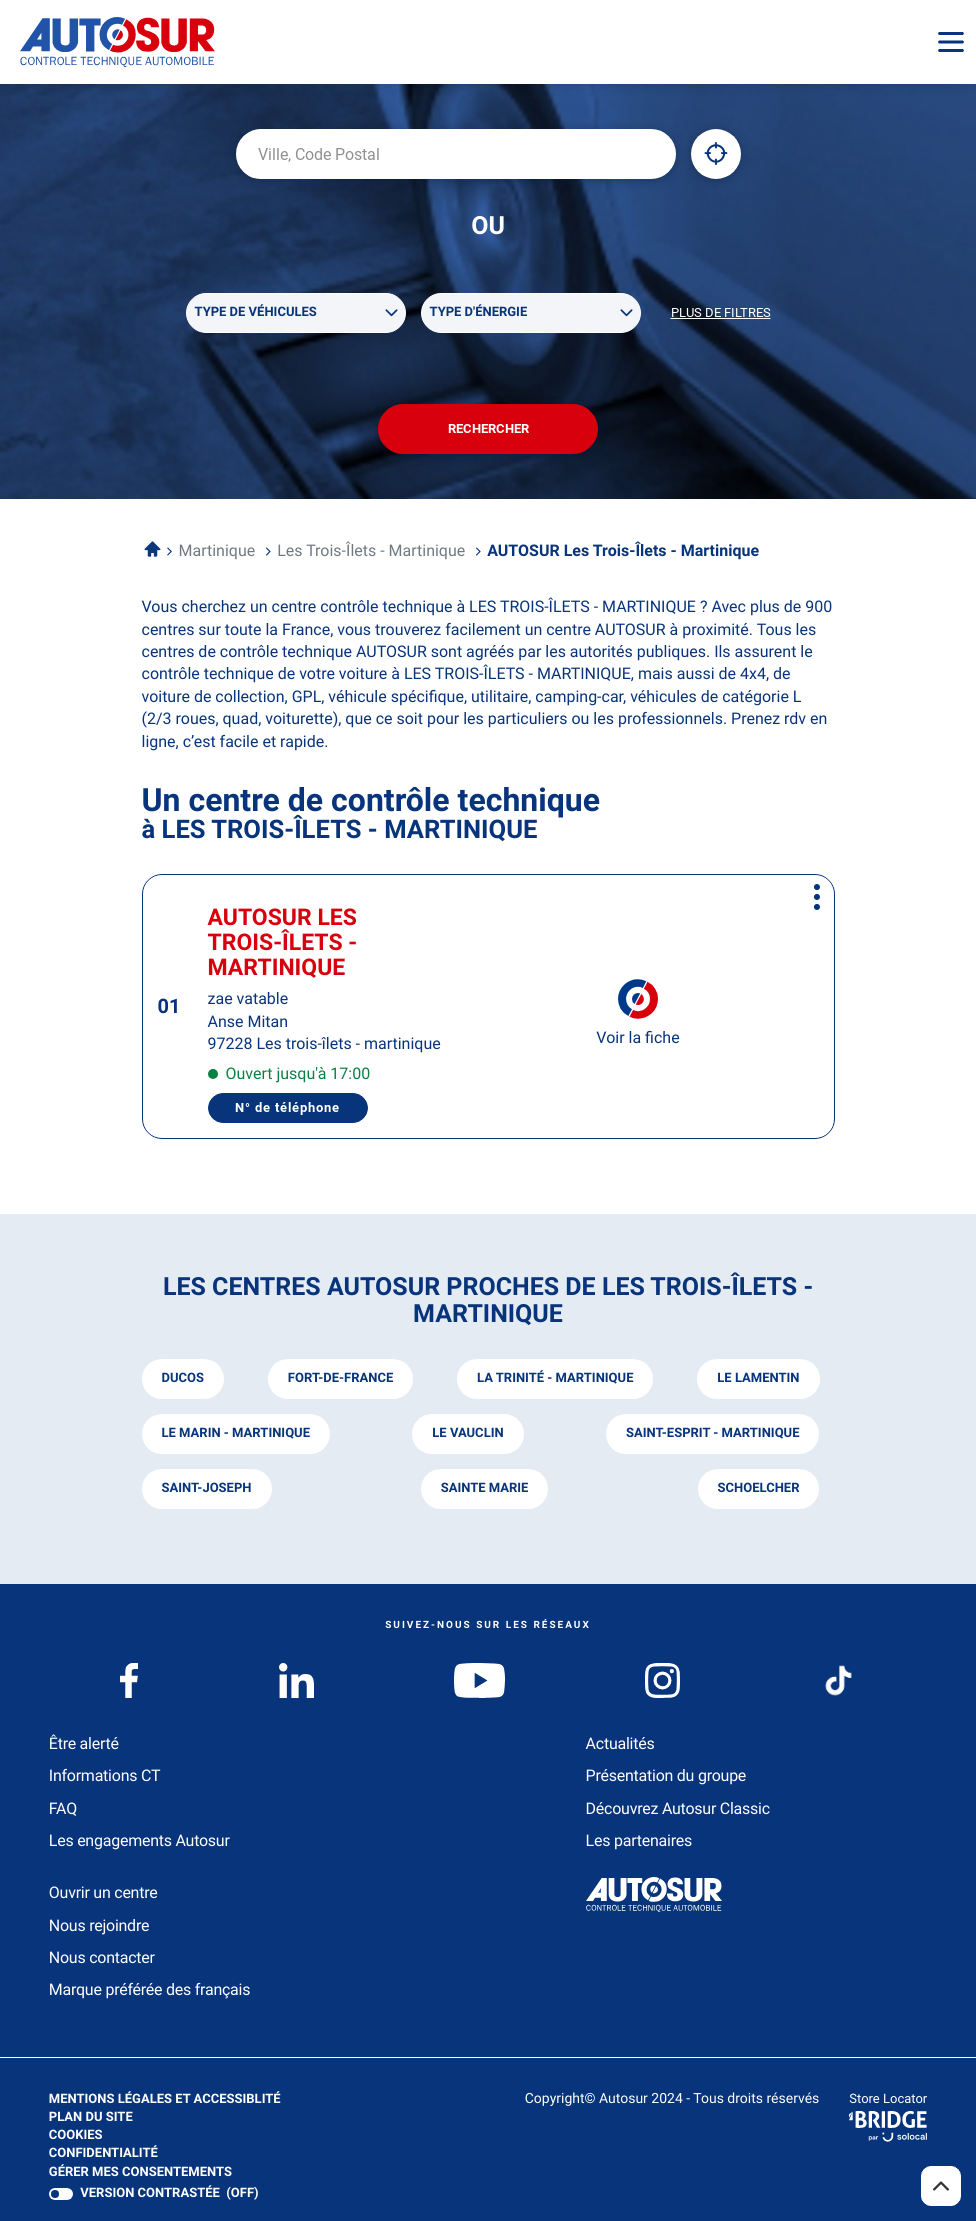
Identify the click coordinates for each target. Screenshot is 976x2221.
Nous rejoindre (99, 1925)
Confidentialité (103, 2154)
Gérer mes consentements (140, 2172)
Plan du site (91, 2117)
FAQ (63, 1808)
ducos (183, 1378)
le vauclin (467, 1433)
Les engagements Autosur (139, 1840)
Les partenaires (639, 1840)
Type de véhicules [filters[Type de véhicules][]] (256, 312)
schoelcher (759, 1488)
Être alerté (84, 1743)
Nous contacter (102, 1957)
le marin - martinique (236, 1433)
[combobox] (456, 154)
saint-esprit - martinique (713, 1433)
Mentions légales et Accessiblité (165, 2100)
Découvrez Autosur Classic (678, 1808)
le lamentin (758, 1378)
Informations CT (104, 1775)
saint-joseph (207, 1488)
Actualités (620, 1743)
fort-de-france (340, 1378)
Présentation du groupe (666, 1775)
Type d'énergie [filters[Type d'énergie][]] (479, 312)
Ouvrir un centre (103, 1892)
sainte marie (485, 1488)
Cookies (76, 2136)
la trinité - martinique (555, 1378)
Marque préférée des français (149, 1989)
